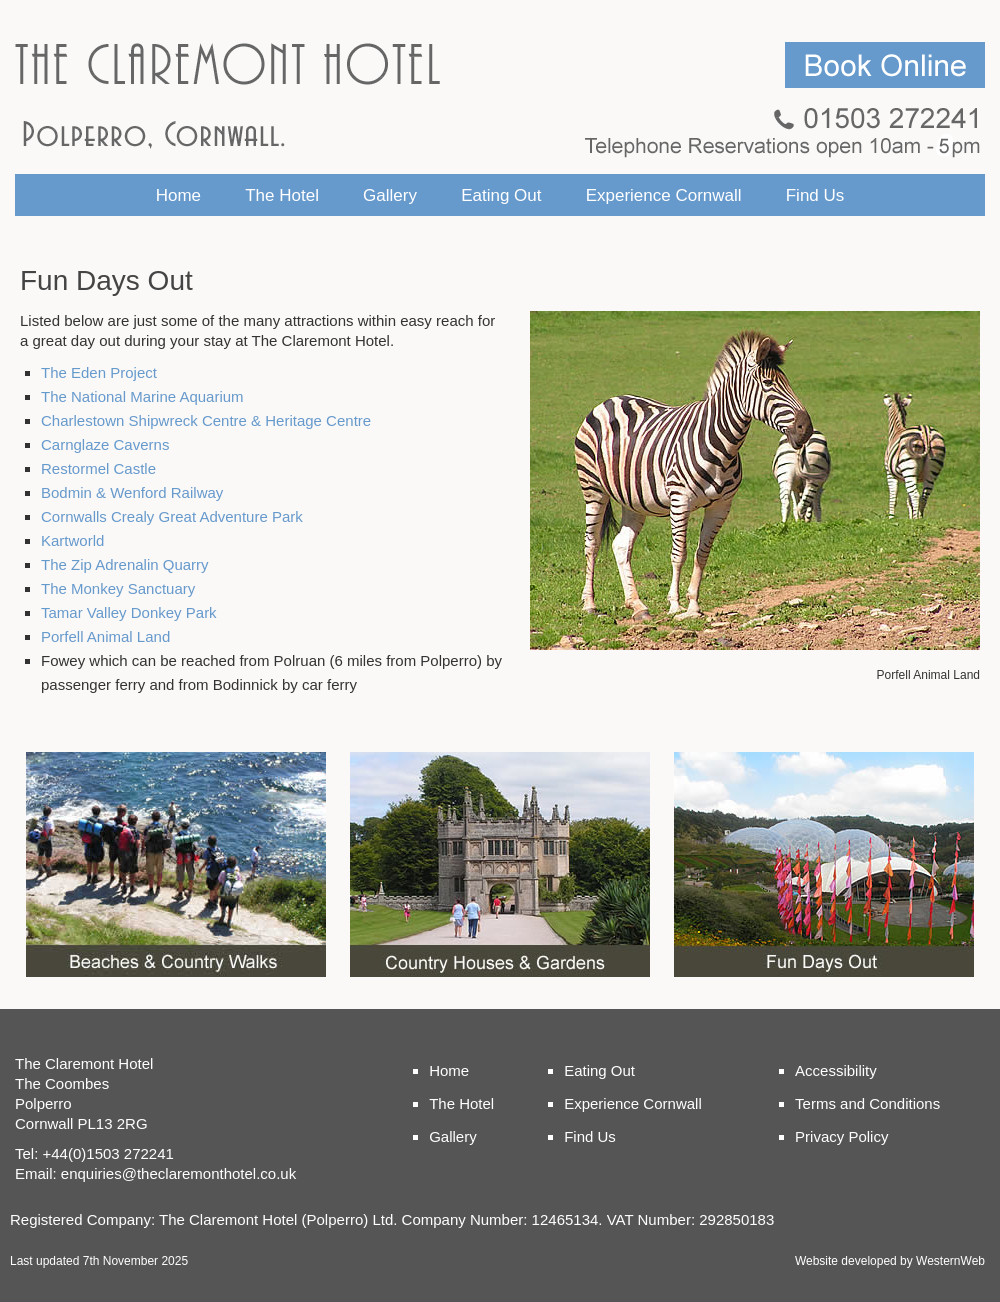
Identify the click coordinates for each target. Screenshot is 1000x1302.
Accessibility (836, 1070)
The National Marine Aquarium (142, 396)
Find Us (815, 195)
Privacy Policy (841, 1136)
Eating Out (501, 195)
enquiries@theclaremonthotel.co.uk (178, 1173)
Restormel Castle (98, 468)
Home (178, 195)
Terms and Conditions (867, 1103)
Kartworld (72, 540)
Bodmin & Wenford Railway (132, 492)
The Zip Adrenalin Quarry (125, 564)
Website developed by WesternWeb (890, 1261)
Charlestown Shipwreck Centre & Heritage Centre (206, 420)
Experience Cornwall (664, 195)
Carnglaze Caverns (105, 444)
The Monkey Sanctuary (118, 588)
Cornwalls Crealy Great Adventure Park (172, 516)
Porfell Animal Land (105, 636)
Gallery (390, 195)
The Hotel (282, 195)
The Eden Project (99, 372)
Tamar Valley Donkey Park (129, 612)
